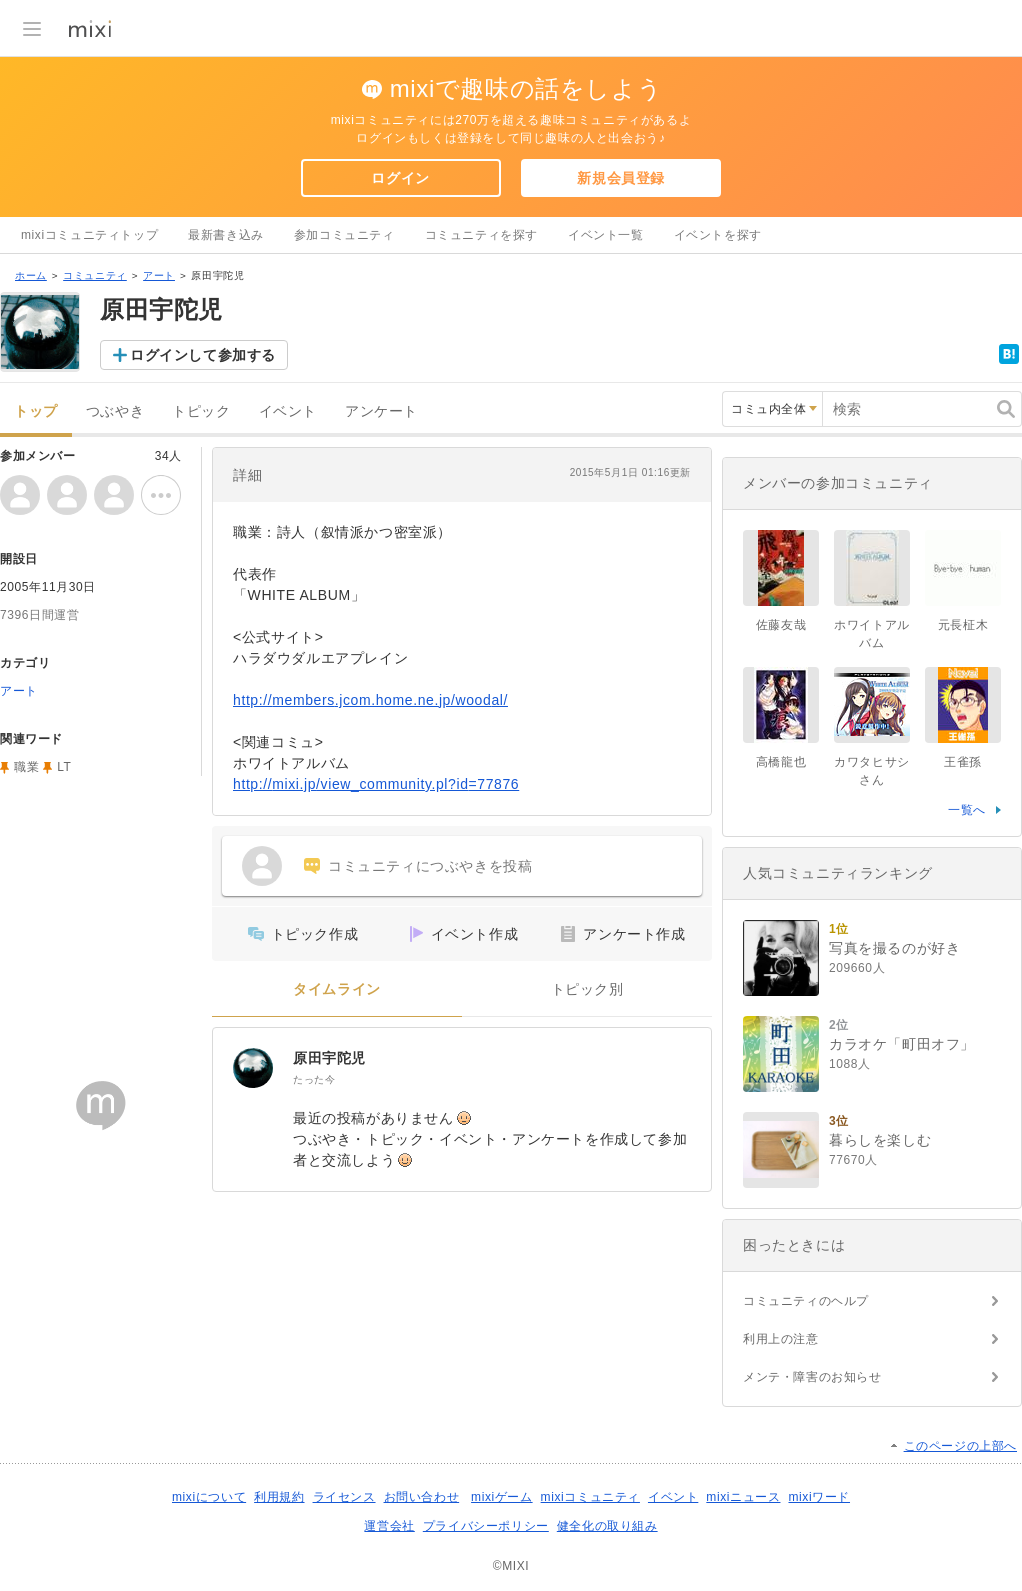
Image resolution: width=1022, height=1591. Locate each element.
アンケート (381, 411)
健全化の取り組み (607, 1526)
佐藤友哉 (781, 625)
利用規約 (279, 1497)
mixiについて (209, 1497)
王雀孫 (963, 762)
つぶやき (115, 411)
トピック (201, 411)
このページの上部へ (960, 1446)
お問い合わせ (422, 1497)
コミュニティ (95, 275)
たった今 (314, 1079)
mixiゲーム (502, 1497)
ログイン (400, 178)
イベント (288, 411)
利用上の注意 (781, 1339)
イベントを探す (718, 235)
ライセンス (344, 1497)
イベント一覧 (606, 235)
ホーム (31, 275)
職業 (26, 767)
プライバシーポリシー (486, 1526)
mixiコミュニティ (590, 1497)
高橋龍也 (781, 762)
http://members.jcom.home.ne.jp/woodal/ (370, 700)
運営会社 (389, 1526)
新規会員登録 (621, 178)
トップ (36, 411)
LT (64, 767)
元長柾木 (963, 625)
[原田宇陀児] (253, 1068)
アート (159, 275)
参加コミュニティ (344, 235)
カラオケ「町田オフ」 (902, 1044)
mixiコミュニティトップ (89, 235)
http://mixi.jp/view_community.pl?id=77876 (376, 784)
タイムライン (337, 989)
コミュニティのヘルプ (806, 1301)
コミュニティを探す (481, 235)
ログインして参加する (203, 355)
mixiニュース (743, 1497)
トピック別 (587, 989)
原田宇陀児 (329, 1058)
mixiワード (819, 1497)
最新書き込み (226, 235)
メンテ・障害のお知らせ (812, 1377)
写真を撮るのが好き (894, 948)
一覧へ (967, 810)
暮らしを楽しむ (880, 1140)
